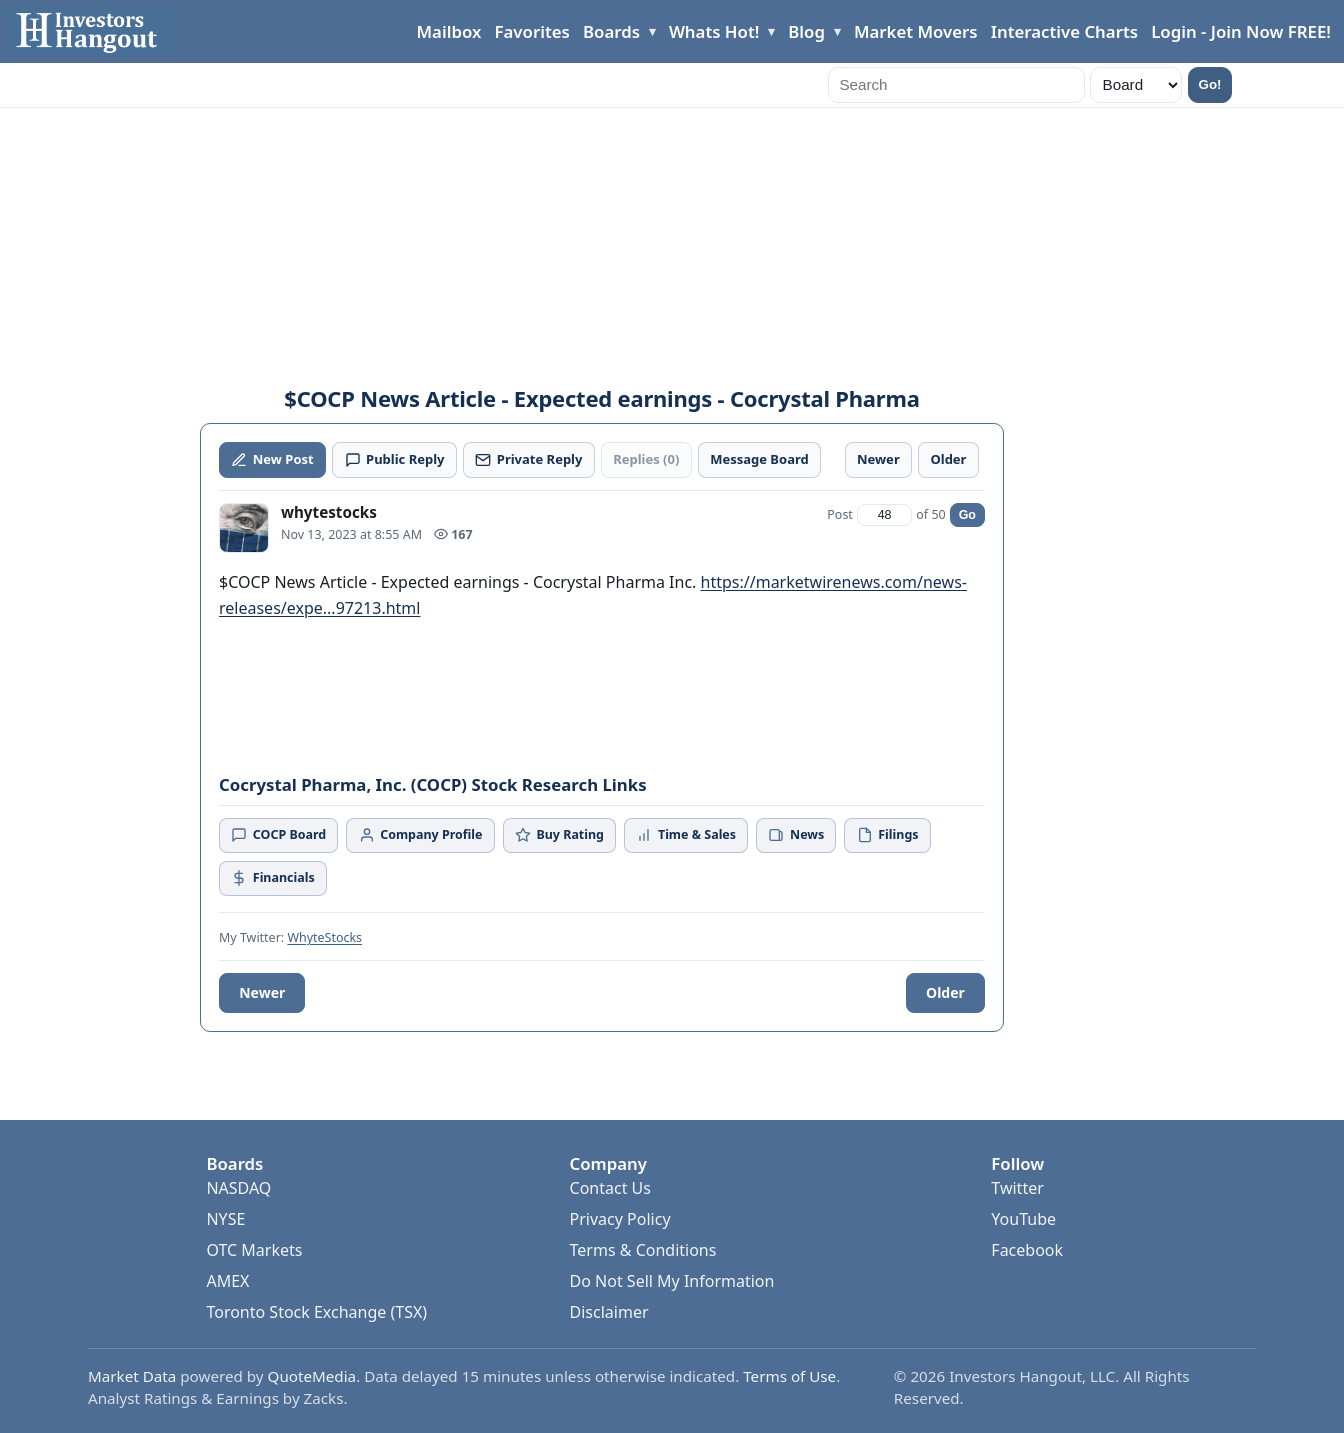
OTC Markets (254, 1250)
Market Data (132, 1376)
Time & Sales (686, 834)
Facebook (1027, 1250)
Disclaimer (609, 1312)
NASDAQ (238, 1188)
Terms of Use (789, 1376)
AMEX (227, 1281)
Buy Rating (559, 834)
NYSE (225, 1219)
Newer (262, 992)
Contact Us (610, 1188)
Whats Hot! (714, 31)
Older (945, 992)
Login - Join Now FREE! (1241, 31)
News (796, 834)
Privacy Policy (620, 1219)
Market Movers (916, 31)
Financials (272, 877)
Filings (888, 834)
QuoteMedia (312, 1376)
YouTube (1023, 1219)
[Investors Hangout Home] (90, 31)
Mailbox (449, 31)
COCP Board (278, 834)
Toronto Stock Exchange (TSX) (316, 1312)
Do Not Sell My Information (672, 1281)
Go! (1210, 84)
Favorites (532, 31)
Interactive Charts (1064, 31)
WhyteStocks (324, 937)
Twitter (1017, 1188)
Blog (806, 31)
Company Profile (421, 834)
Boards (611, 31)
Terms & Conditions (643, 1250)
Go (967, 515)
